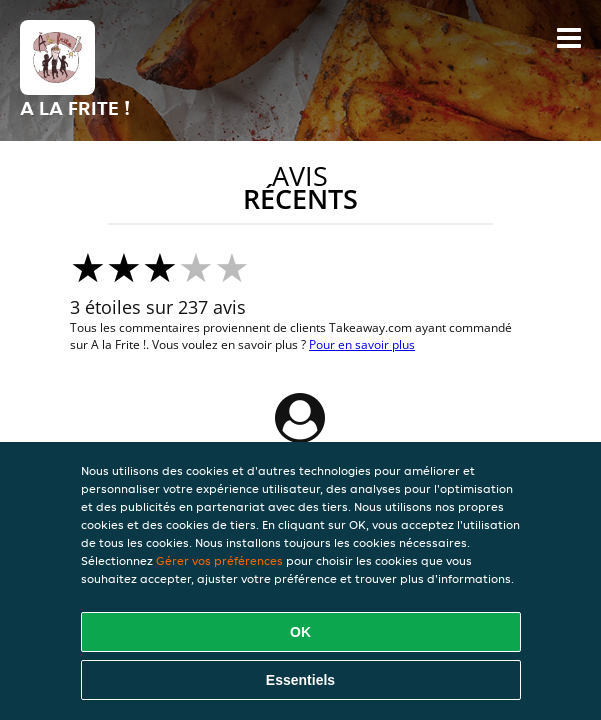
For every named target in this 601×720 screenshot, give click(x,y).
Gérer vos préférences (219, 560)
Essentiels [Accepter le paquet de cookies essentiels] (300, 680)
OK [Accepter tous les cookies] (300, 632)
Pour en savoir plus (362, 344)
